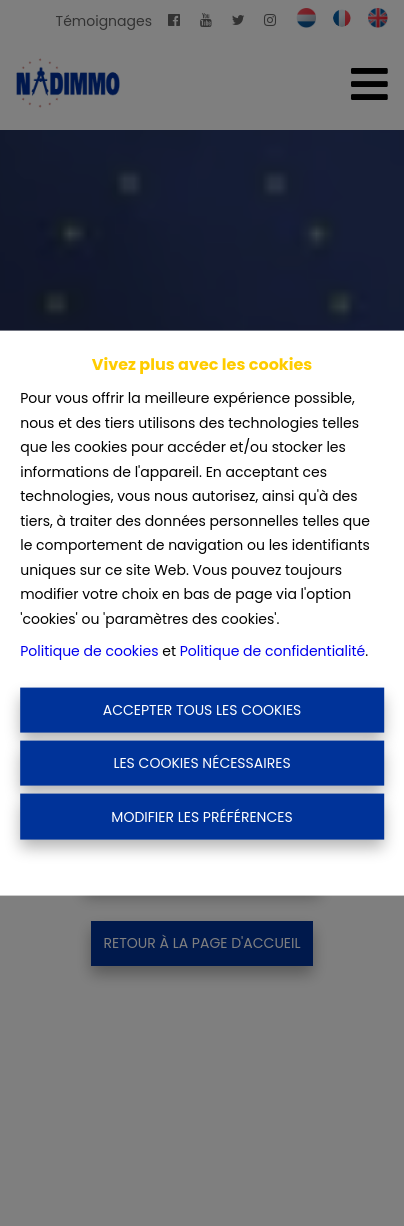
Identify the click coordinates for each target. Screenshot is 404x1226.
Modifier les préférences (201, 816)
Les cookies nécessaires (201, 763)
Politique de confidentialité (272, 651)
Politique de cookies (89, 651)
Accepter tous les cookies (202, 709)
